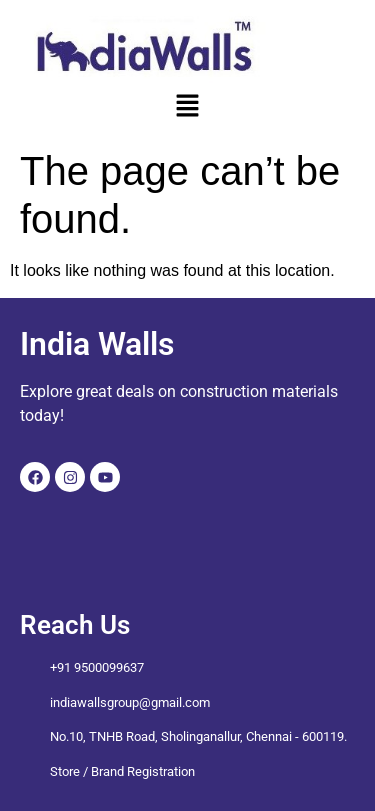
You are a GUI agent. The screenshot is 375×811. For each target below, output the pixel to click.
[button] (187, 107)
